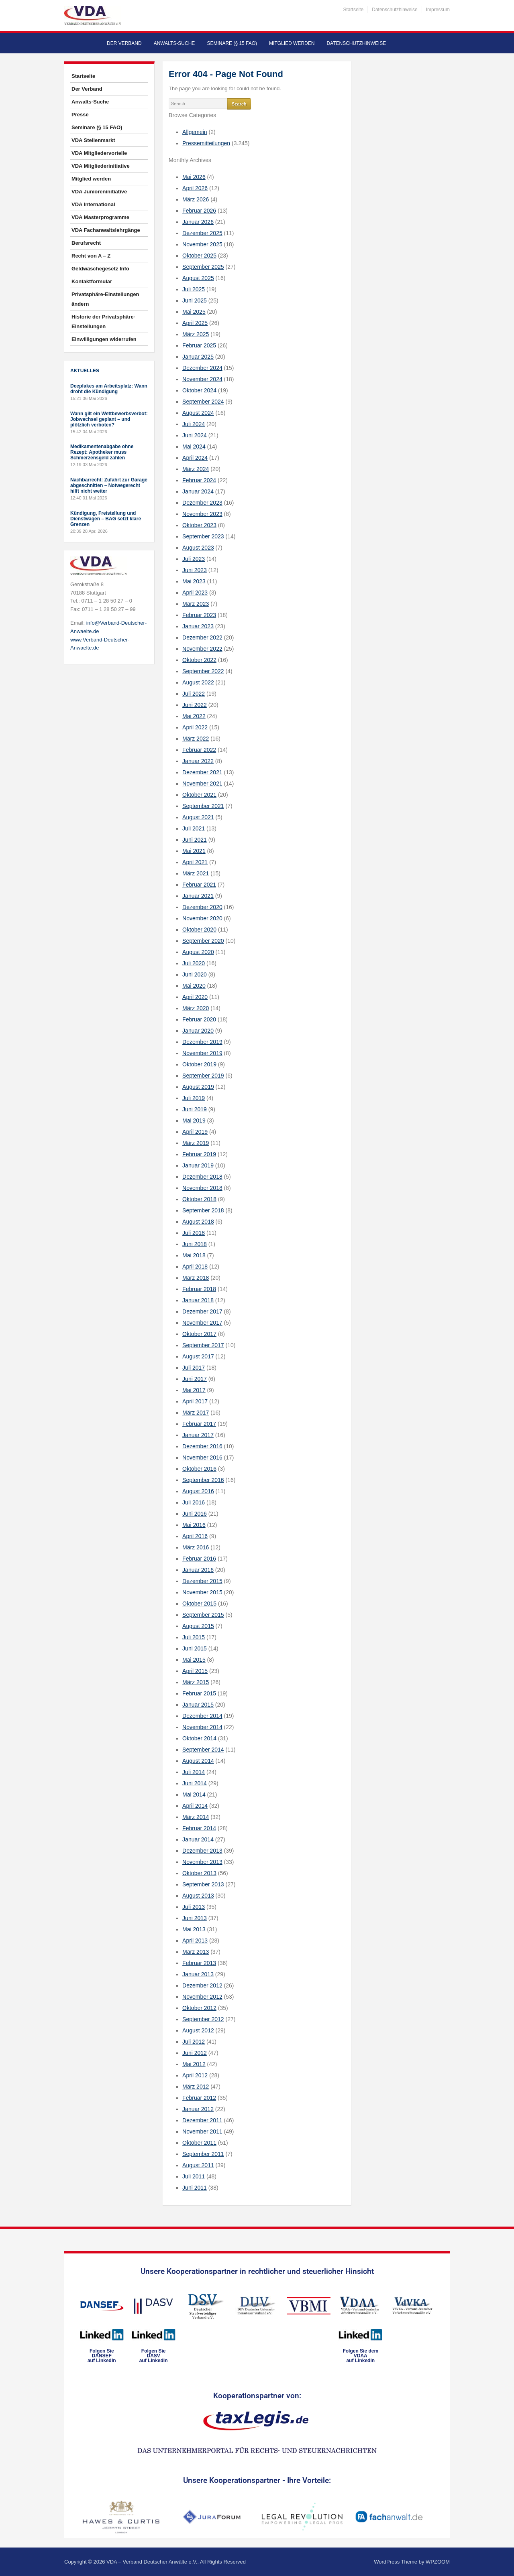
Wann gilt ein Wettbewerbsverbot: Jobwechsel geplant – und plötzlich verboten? (109, 419)
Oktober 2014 (199, 1738)
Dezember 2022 (202, 637)
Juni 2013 (194, 1918)
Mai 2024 (194, 446)
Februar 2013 (199, 1963)
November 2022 (202, 649)
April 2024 (195, 458)
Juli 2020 (193, 963)
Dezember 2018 (202, 1176)
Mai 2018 (194, 1255)
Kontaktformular (91, 281)
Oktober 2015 (199, 1603)
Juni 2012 (194, 2053)
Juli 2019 (193, 1098)
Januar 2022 (198, 761)
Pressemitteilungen (206, 143)
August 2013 (198, 1895)
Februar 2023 (199, 615)
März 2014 (195, 1817)
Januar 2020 (198, 1030)
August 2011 (198, 2165)
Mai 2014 (194, 1794)
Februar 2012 (199, 2098)
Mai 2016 (194, 1525)
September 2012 (203, 2019)
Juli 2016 (193, 1502)
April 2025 (195, 323)
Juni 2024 (194, 435)
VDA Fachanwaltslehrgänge (105, 230)
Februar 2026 (199, 210)
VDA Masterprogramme (100, 217)
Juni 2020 (194, 974)
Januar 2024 (198, 491)
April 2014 (195, 1806)
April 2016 (195, 1536)
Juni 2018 (194, 1244)
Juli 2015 (193, 1637)
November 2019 (202, 1053)
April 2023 (195, 592)
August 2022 (198, 682)
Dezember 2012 (202, 1985)
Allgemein (194, 132)
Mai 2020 (194, 985)
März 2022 (195, 738)
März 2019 (195, 1143)
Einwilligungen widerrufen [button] (104, 339)
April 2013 (195, 1940)
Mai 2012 (194, 2064)
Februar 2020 (199, 1019)
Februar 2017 (199, 1424)
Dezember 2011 (202, 2120)
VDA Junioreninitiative (99, 192)
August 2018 (198, 1221)
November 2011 (202, 2131)
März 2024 (195, 469)
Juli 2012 (193, 2041)
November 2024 (202, 379)
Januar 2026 (198, 222)
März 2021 (195, 873)
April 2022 (195, 727)
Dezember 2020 (202, 907)
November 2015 (202, 1592)
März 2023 (195, 604)
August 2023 (198, 547)
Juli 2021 (193, 828)
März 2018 (195, 1278)
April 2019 (195, 1132)
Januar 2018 (198, 1300)
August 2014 (198, 1761)
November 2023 (202, 514)
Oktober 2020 (199, 929)
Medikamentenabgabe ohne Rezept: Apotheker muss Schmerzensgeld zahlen (101, 452)
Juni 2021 (194, 839)
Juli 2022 (193, 693)
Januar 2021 (198, 896)
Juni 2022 (194, 705)
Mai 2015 (194, 1659)
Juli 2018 (193, 1233)
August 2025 (198, 278)
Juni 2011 (194, 2187)
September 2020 (203, 941)
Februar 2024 (199, 480)
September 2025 (203, 267)
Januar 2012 (198, 2109)
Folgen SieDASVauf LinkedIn (153, 2355)
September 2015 (203, 1615)
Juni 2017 (194, 1379)
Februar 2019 (199, 1154)
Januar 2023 (198, 626)
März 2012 (195, 2086)
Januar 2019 (198, 1165)
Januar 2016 (198, 1570)
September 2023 (203, 536)
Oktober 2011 (199, 2143)
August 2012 (198, 2030)
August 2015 (198, 1626)
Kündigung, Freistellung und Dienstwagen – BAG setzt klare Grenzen (105, 518)
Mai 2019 (194, 1120)
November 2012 (202, 1996)
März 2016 (195, 1547)
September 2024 (203, 401)
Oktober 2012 (199, 2008)
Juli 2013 (193, 1907)
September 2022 (203, 671)
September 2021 (203, 806)
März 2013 (195, 1952)
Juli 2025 (193, 289)
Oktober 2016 (199, 1469)
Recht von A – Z (90, 256)
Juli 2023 (193, 559)
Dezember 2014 (202, 1716)
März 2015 (195, 1682)
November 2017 (202, 1322)
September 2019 (203, 1075)
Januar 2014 (198, 1839)
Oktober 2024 (199, 390)
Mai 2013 (194, 1929)
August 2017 (198, 1356)
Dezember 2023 (202, 502)
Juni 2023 (194, 570)
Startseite (353, 9)
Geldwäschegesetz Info (100, 269)
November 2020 (202, 918)
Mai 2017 (194, 1390)
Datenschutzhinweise (394, 9)
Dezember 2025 (202, 233)
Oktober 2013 (199, 1873)
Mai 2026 (194, 177)
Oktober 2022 (199, 660)
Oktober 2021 (199, 795)
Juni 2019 (194, 1109)
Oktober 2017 (199, 1334)
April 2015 (195, 1671)
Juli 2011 (193, 2176)
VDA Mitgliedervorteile (99, 153)
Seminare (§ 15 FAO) (232, 43)
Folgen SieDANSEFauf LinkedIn (102, 2355)
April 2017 (195, 1401)
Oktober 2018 (199, 1199)
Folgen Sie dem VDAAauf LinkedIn (360, 2355)
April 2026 (195, 188)
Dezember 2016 (202, 1446)
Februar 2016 (199, 1558)
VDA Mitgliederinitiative (100, 166)
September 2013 (203, 1884)
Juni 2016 (194, 1513)
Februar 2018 (199, 1289)
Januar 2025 (198, 356)
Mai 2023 (194, 581)
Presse (80, 115)
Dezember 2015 (202, 1581)
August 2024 (198, 413)
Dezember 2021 (202, 772)
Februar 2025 (199, 345)
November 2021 (202, 783)
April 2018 (195, 1266)
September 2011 (203, 2154)
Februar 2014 (199, 1828)
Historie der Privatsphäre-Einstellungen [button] (103, 321)
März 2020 (195, 1008)
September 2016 (203, 1480)
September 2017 (203, 1345)
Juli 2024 (193, 424)
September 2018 (203, 1210)
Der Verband (124, 43)
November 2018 (202, 1188)
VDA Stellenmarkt (93, 140)
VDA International (93, 204)
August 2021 (198, 817)
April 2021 (195, 862)
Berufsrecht (86, 243)
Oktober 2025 (199, 255)
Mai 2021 (194, 851)
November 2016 (202, 1457)
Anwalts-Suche (174, 43)
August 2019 (198, 1087)
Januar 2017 (198, 1435)
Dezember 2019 (202, 1042)
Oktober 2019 (199, 1064)
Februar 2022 (199, 750)
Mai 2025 (194, 312)
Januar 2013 (198, 1974)
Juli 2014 (193, 1772)
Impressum (438, 9)
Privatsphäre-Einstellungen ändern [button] (105, 299)
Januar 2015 (198, 1704)
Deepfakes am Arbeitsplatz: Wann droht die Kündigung (108, 388)
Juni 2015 (194, 1648)
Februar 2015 (199, 1693)
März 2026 (195, 199)
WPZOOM (438, 2562)
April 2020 (195, 997)
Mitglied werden (291, 43)
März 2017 (195, 1412)
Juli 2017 (193, 1367)
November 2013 (202, 1862)
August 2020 (198, 952)
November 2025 (202, 244)
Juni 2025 (194, 300)
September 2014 (203, 1749)
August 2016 (198, 1491)
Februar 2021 (199, 884)
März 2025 (195, 334)
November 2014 (202, 1727)
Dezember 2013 (202, 1850)
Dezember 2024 (202, 368)
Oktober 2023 (199, 525)
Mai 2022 (194, 716)
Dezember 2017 (202, 1311)
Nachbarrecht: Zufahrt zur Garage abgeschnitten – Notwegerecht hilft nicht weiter (108, 485)
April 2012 (195, 2075)
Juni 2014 (194, 1783)
